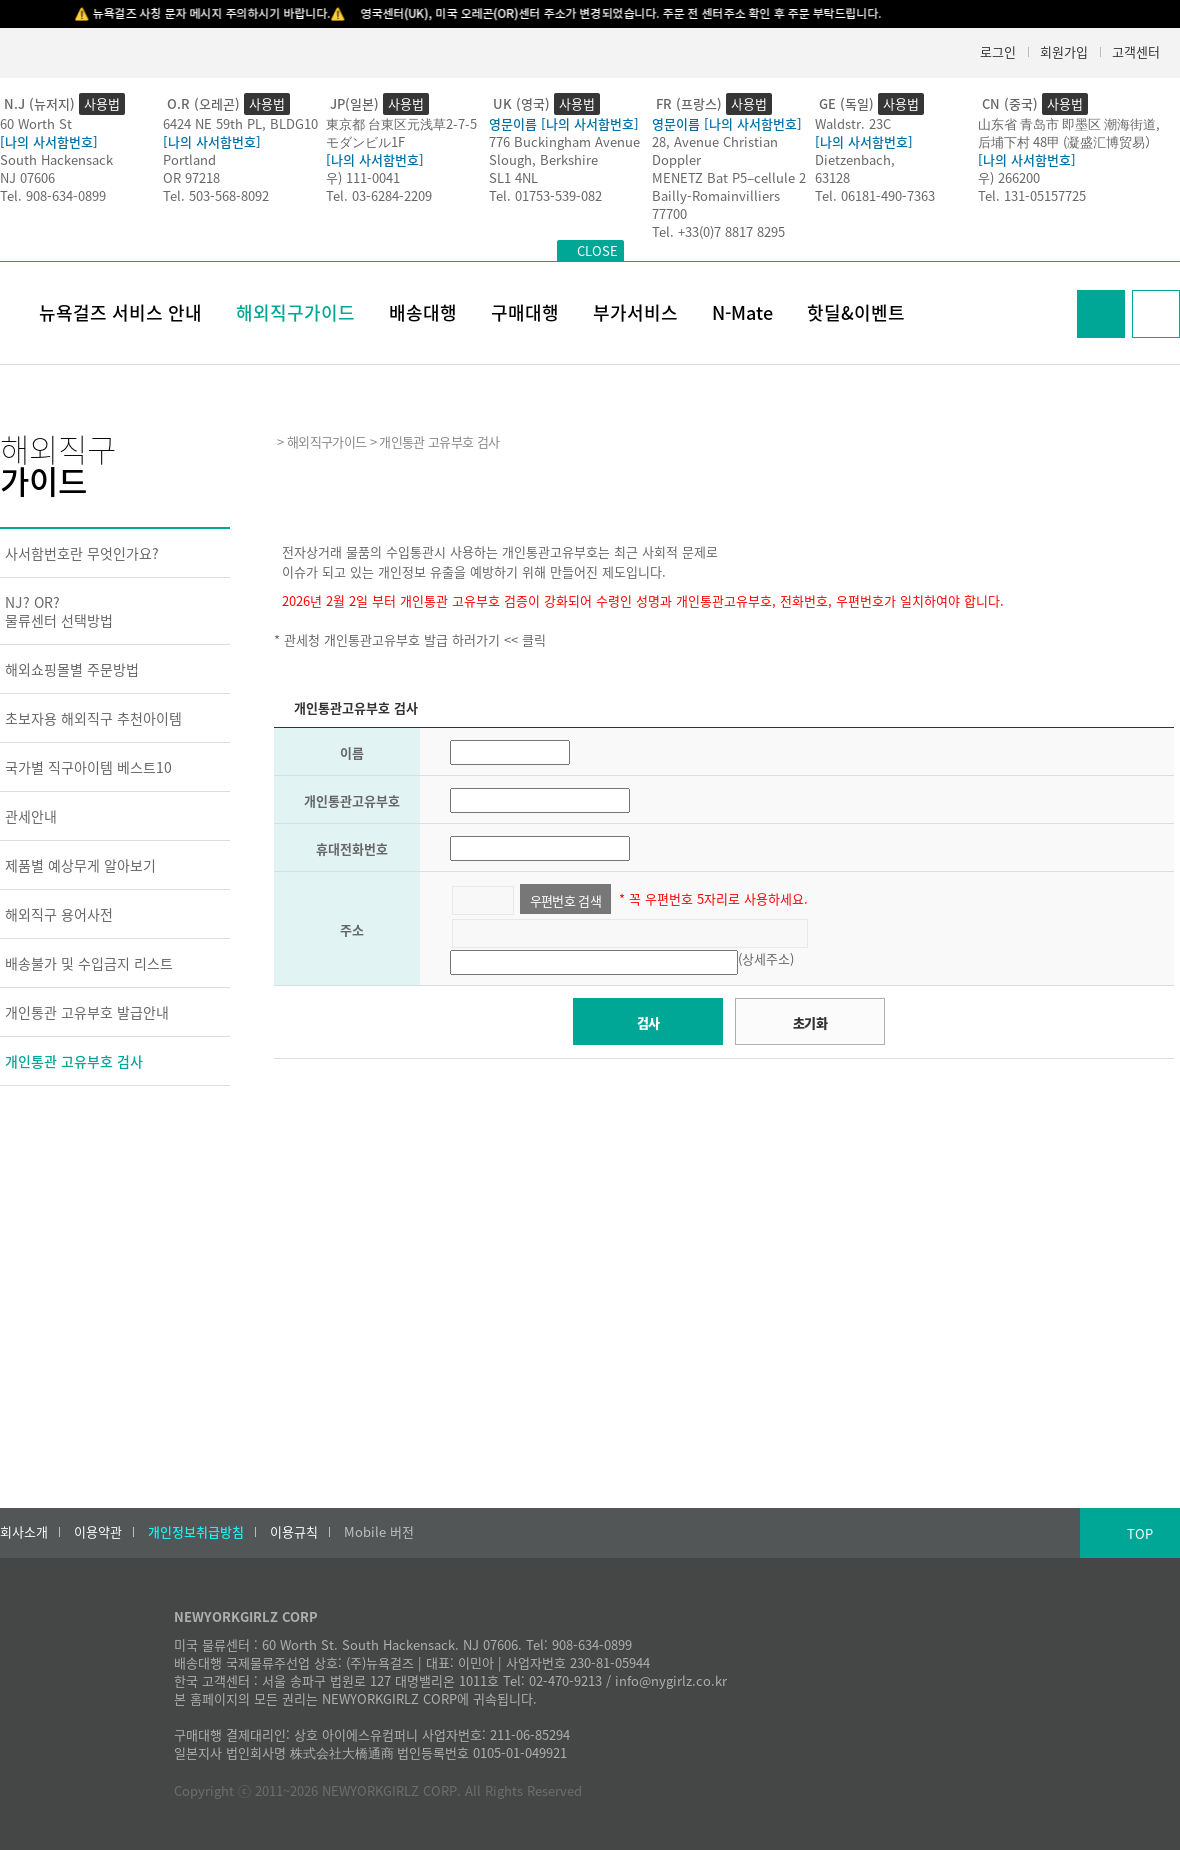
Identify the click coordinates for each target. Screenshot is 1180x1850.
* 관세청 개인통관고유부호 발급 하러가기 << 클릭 (410, 639)
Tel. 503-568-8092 (216, 195)
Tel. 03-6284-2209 (379, 195)
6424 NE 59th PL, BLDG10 (240, 123)
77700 (669, 213)
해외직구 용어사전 (59, 914)
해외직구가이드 (295, 312)
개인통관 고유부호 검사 (74, 1061)
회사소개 (24, 1532)
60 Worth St (36, 123)
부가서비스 (635, 312)
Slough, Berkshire (543, 159)
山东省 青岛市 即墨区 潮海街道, (1069, 123)
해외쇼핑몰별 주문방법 (72, 669)
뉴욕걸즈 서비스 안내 (120, 312)
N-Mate (742, 312)
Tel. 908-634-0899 (53, 195)
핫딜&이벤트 (856, 312)
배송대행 (423, 312)
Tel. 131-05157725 (1032, 195)
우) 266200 (1009, 177)
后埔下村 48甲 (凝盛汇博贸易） (1068, 141)
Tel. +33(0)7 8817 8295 (718, 231)
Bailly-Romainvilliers (716, 195)
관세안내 (31, 816)
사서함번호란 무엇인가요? (82, 553)
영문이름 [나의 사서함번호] (564, 123)
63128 (832, 177)
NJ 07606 (27, 177)
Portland (189, 159)
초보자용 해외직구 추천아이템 (93, 718)
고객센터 (1136, 51)
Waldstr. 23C (853, 123)
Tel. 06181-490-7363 (875, 195)
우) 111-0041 (363, 177)
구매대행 (525, 312)
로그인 (998, 51)
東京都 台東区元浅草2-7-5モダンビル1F (401, 132)
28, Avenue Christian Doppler (715, 150)
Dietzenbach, (855, 159)
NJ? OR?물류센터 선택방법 (59, 611)
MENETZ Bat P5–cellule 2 (729, 177)
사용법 (102, 103)
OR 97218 (191, 177)
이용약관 (98, 1532)
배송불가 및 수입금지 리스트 (89, 963)
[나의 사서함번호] (49, 141)
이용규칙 (294, 1532)
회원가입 (1064, 51)
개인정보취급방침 (196, 1532)
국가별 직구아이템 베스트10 (88, 767)
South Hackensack (56, 159)
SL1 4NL (513, 177)
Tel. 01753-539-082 (545, 195)
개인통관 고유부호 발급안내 (87, 1012)
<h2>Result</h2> (724, 1224)
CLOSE (597, 250)
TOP (1140, 1533)
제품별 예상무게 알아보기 (80, 865)
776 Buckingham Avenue (564, 141)
